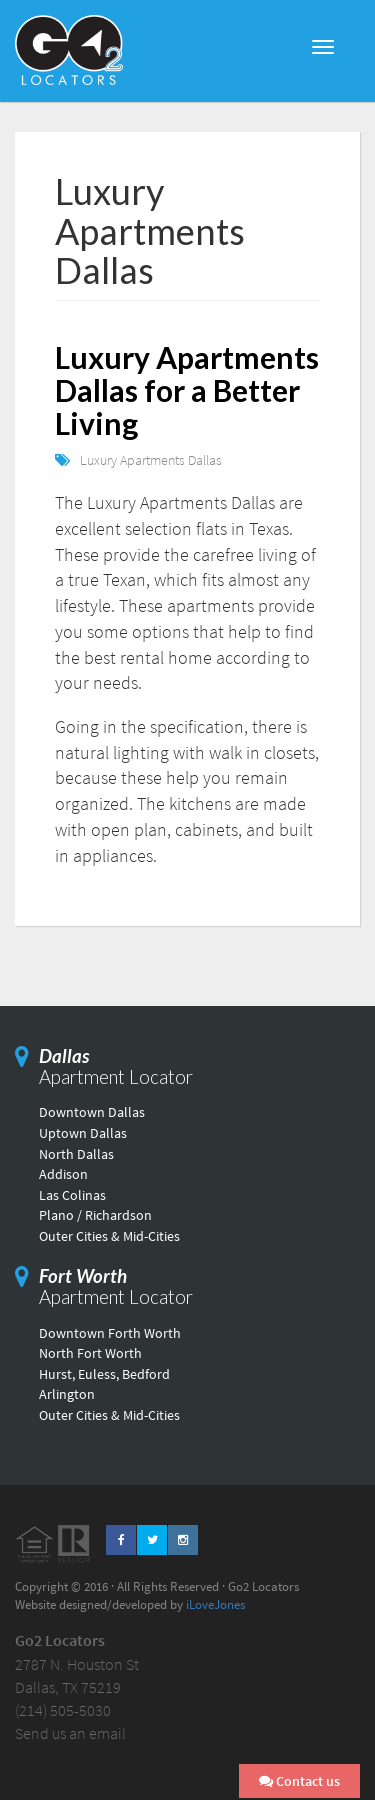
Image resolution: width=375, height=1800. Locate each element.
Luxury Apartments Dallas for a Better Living (187, 390)
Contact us (299, 1781)
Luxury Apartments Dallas (151, 460)
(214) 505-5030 (63, 1710)
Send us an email (70, 1733)
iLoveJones (215, 1604)
